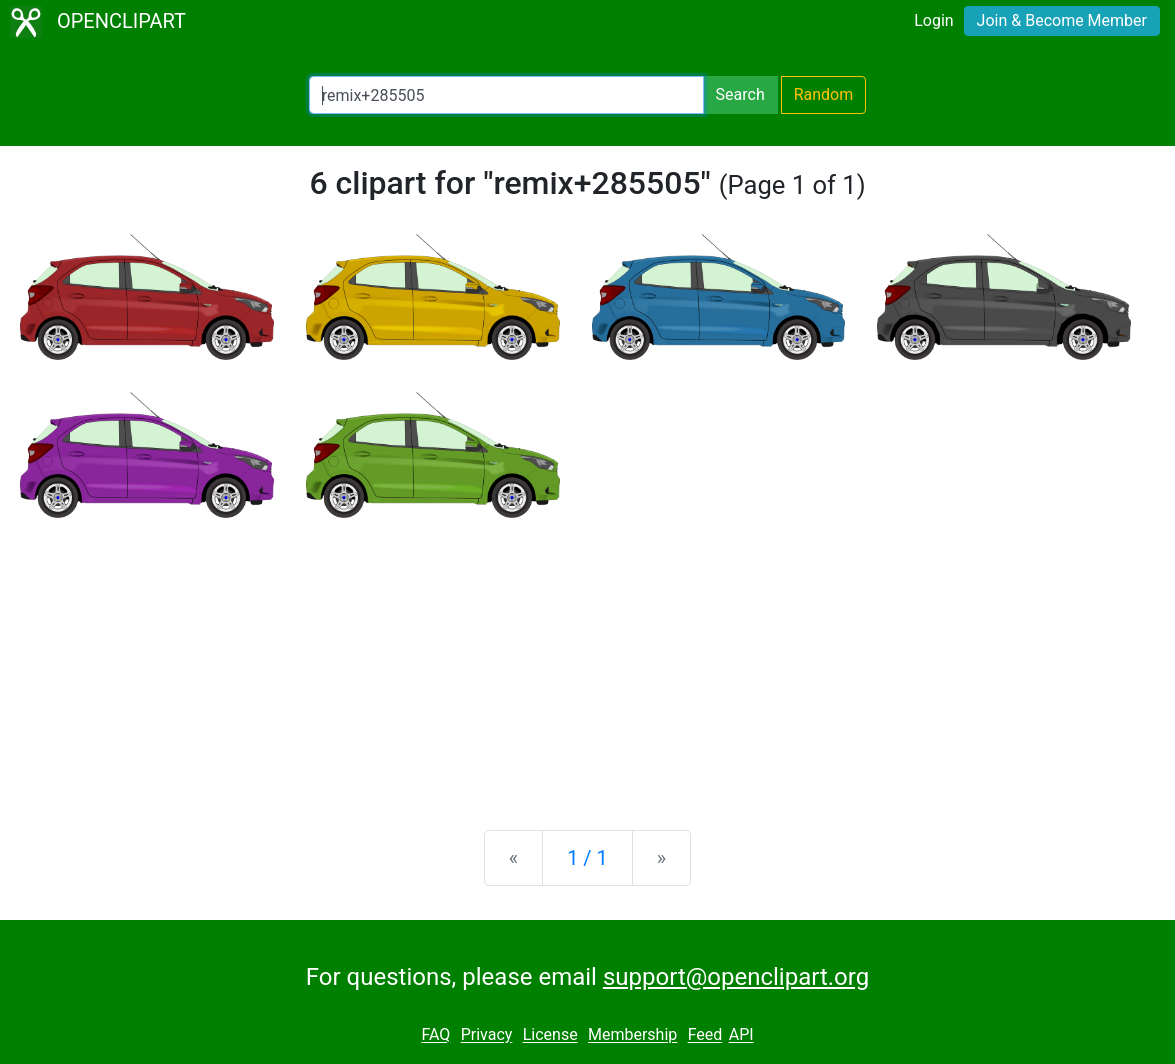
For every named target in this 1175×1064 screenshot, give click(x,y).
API (741, 1035)
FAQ (435, 1035)
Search (740, 94)
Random (824, 94)
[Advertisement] (587, 658)
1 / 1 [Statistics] (587, 858)
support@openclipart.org (736, 977)
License (550, 1035)
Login (933, 20)
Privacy (487, 1035)
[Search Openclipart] (506, 95)
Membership (632, 1035)
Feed (705, 1035)
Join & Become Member (1062, 20)
